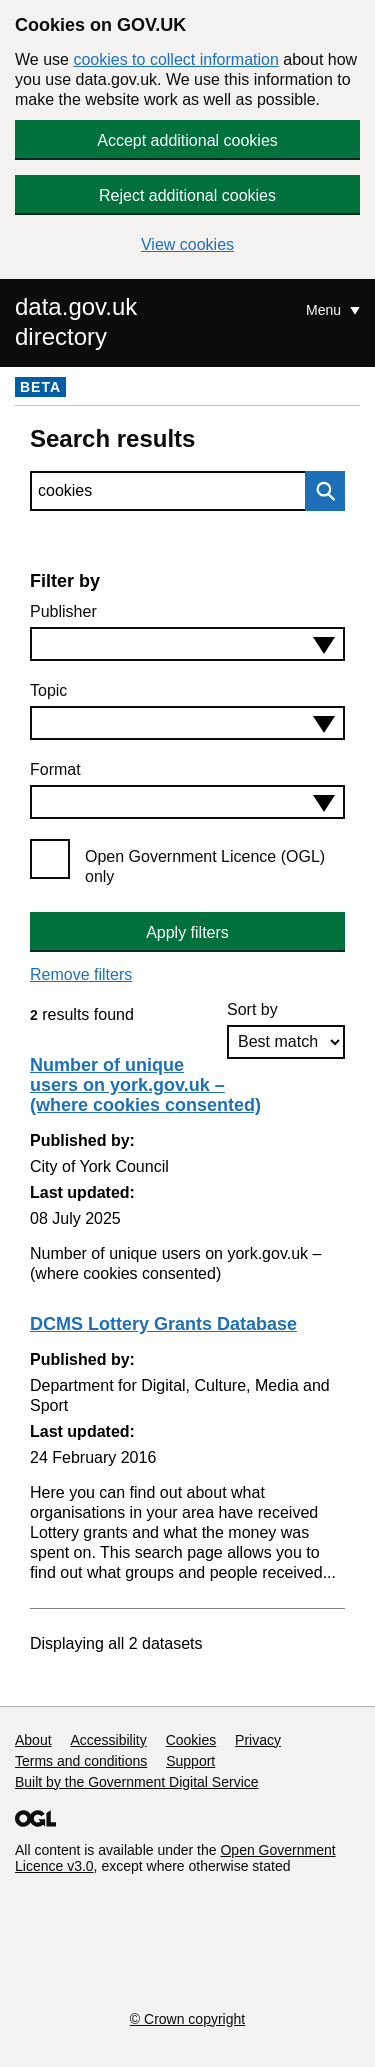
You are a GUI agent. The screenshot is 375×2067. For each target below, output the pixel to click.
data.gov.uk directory (76, 321)
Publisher (63, 611)
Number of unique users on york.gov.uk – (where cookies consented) (145, 1085)
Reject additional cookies (187, 195)
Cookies (191, 1740)
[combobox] (187, 644)
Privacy (258, 1740)
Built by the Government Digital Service (137, 1782)
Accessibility (108, 1740)
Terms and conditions (81, 1761)
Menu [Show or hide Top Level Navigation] (325, 310)
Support (190, 1761)
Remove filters (81, 974)
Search (320, 491)
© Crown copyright (187, 2019)
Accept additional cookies (187, 140)
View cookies (187, 244)
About (33, 1740)
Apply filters (187, 932)
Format (55, 769)
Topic (48, 690)
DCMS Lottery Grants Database (163, 1324)
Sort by (252, 1009)
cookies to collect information (175, 59)
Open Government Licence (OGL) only (205, 866)
